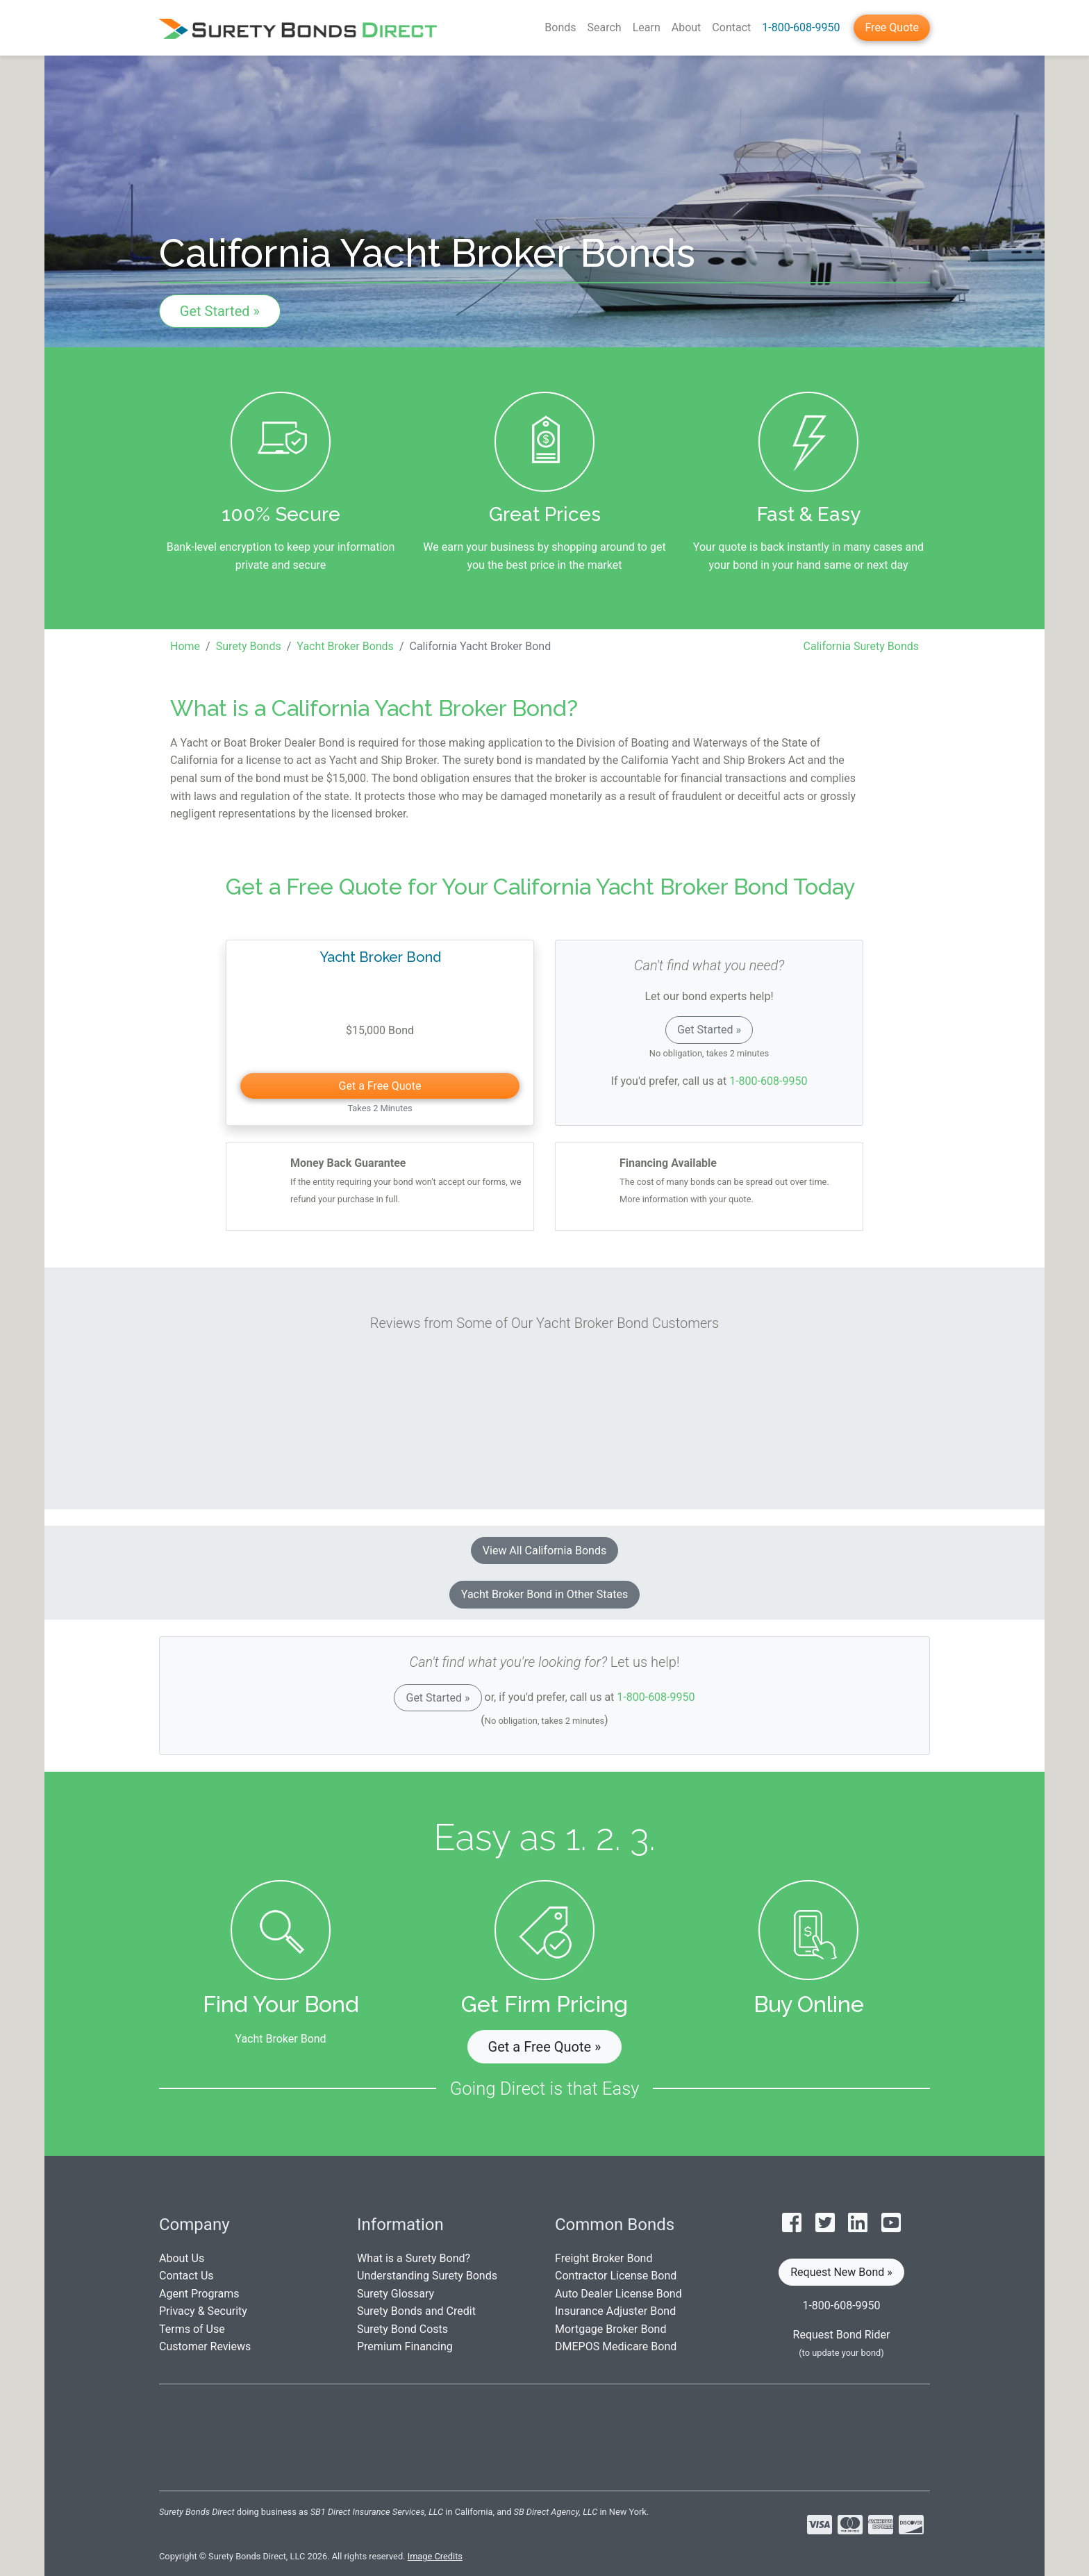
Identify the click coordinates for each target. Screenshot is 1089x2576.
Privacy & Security (203, 2311)
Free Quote (892, 27)
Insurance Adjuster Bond (615, 2311)
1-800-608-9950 (801, 27)
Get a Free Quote (380, 1085)
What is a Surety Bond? (413, 2258)
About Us (181, 2258)
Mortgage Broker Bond (610, 2329)
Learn (646, 27)
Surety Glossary (395, 2293)
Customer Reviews (205, 2346)
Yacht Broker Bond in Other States (544, 1594)
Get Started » (220, 311)
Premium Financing (405, 2346)
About (686, 27)
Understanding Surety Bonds (427, 2275)
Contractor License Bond (615, 2275)
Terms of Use (192, 2329)
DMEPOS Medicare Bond (615, 2346)
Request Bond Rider (841, 2334)
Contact (731, 27)
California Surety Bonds (861, 646)
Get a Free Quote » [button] (544, 2046)
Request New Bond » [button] (841, 2272)
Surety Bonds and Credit (416, 2311)
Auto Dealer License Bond (618, 2293)
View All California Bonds (544, 1550)
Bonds (560, 27)
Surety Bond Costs (402, 2329)
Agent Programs (199, 2293)
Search (605, 27)
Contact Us (186, 2275)
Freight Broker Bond (603, 2258)
